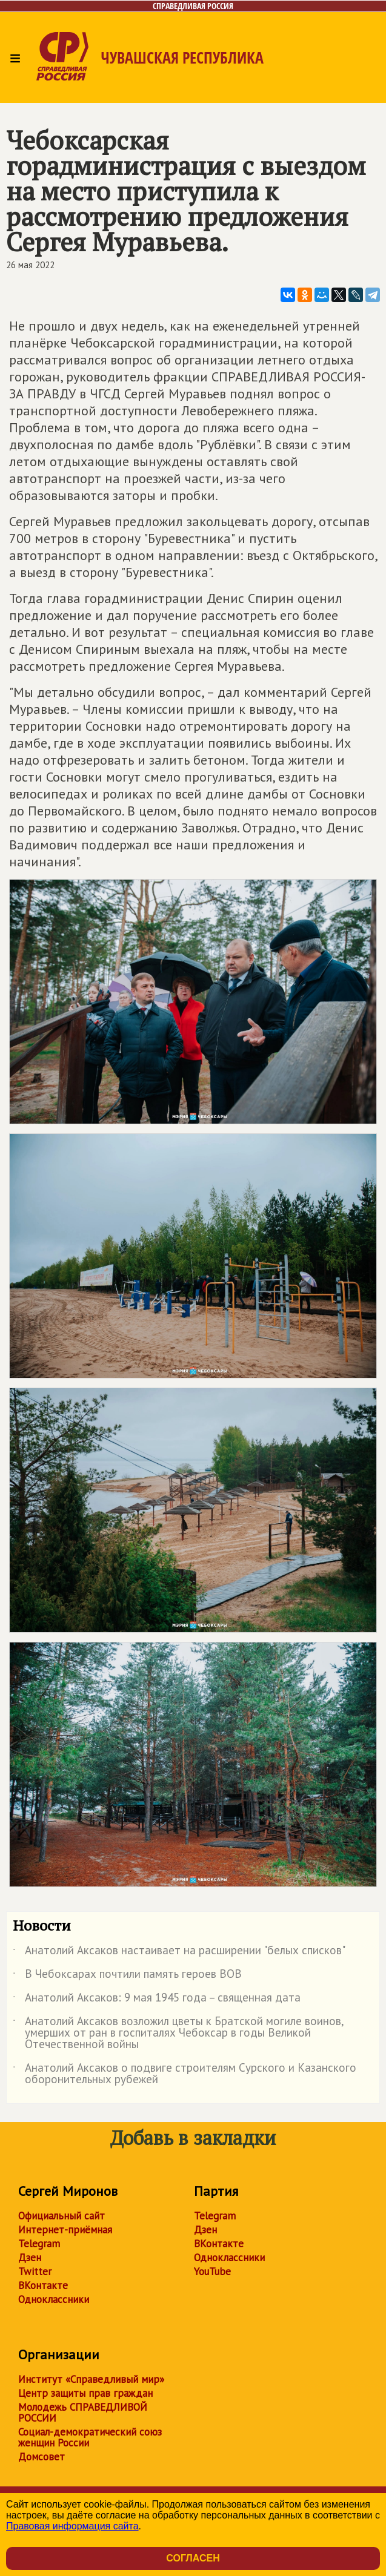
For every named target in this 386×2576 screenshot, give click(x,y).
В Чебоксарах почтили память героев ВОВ (127, 1976)
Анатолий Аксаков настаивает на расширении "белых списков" (179, 1952)
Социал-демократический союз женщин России (90, 2437)
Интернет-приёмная (65, 2229)
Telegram (39, 2243)
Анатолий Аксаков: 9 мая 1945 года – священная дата (157, 2000)
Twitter (35, 2271)
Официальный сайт (61, 2215)
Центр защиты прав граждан (85, 2393)
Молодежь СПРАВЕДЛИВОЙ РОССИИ (82, 2412)
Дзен (29, 2257)
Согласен (192, 2558)
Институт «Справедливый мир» (91, 2379)
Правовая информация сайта (72, 2526)
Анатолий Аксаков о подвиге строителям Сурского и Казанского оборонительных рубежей (184, 2074)
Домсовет (41, 2456)
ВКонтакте (43, 2285)
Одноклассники (53, 2299)
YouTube (212, 2271)
